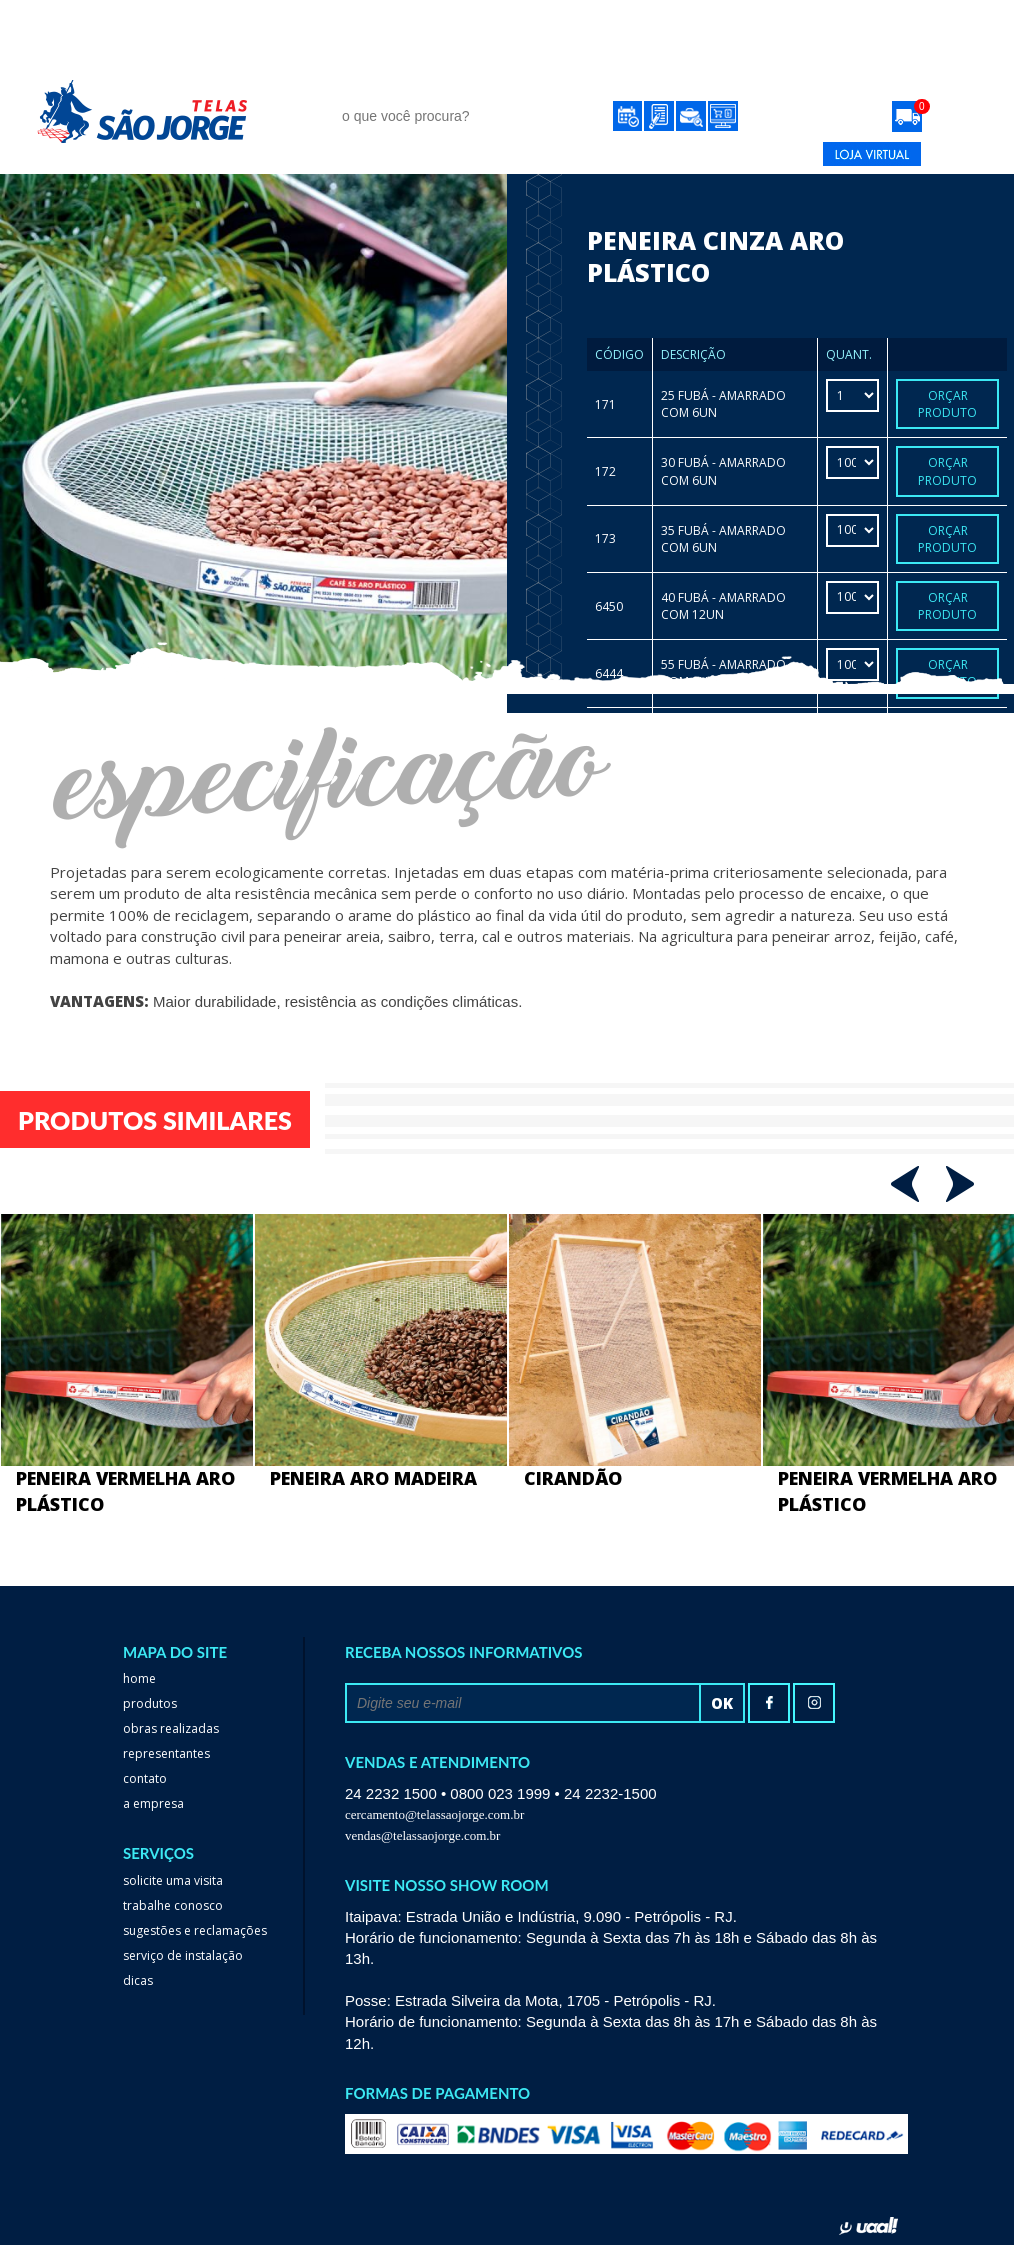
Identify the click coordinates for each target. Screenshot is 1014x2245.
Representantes (666, 77)
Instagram (814, 1703)
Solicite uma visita (173, 1880)
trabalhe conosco (173, 1905)
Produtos (370, 77)
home (139, 1678)
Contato (782, 77)
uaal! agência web (868, 2226)
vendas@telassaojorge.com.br (422, 1835)
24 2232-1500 (692, 154)
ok (722, 1703)
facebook (769, 1703)
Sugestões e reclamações (195, 1930)
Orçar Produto (947, 404)
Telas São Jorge (157, 111)
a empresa (153, 1803)
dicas (138, 1980)
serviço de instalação (183, 1955)
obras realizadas (516, 77)
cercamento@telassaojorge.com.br (434, 1814)
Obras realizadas (171, 1728)
